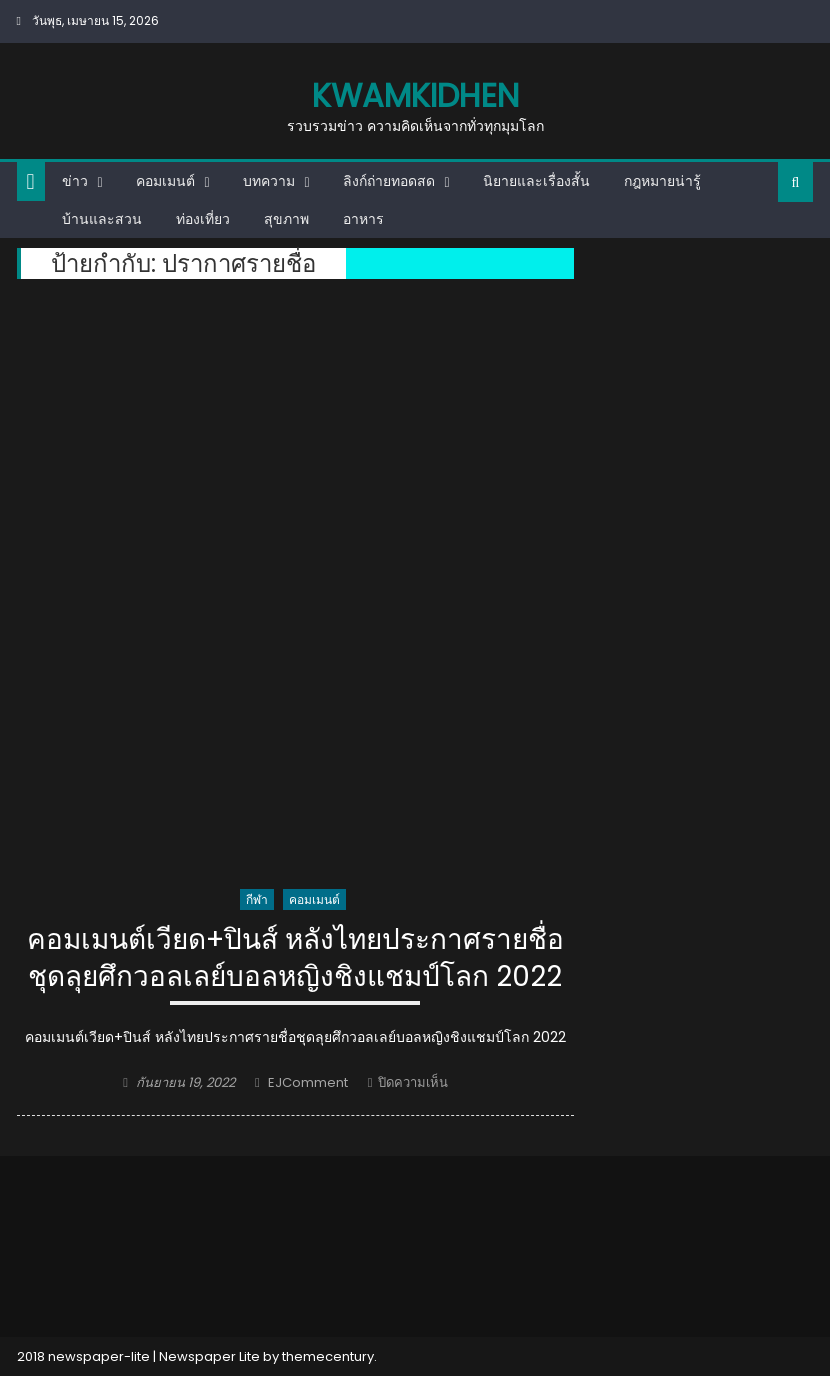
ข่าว (75, 181)
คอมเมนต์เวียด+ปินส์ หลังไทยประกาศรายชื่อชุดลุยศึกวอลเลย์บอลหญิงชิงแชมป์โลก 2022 (295, 958)
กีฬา (257, 899)
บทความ (269, 181)
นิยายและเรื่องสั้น (536, 181)
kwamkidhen (415, 95)
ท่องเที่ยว (203, 219)
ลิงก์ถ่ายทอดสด (389, 181)
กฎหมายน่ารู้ (662, 181)
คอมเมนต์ (165, 181)
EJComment (308, 1082)
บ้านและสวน (102, 219)
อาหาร (363, 219)
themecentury (328, 1356)
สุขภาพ (286, 219)
